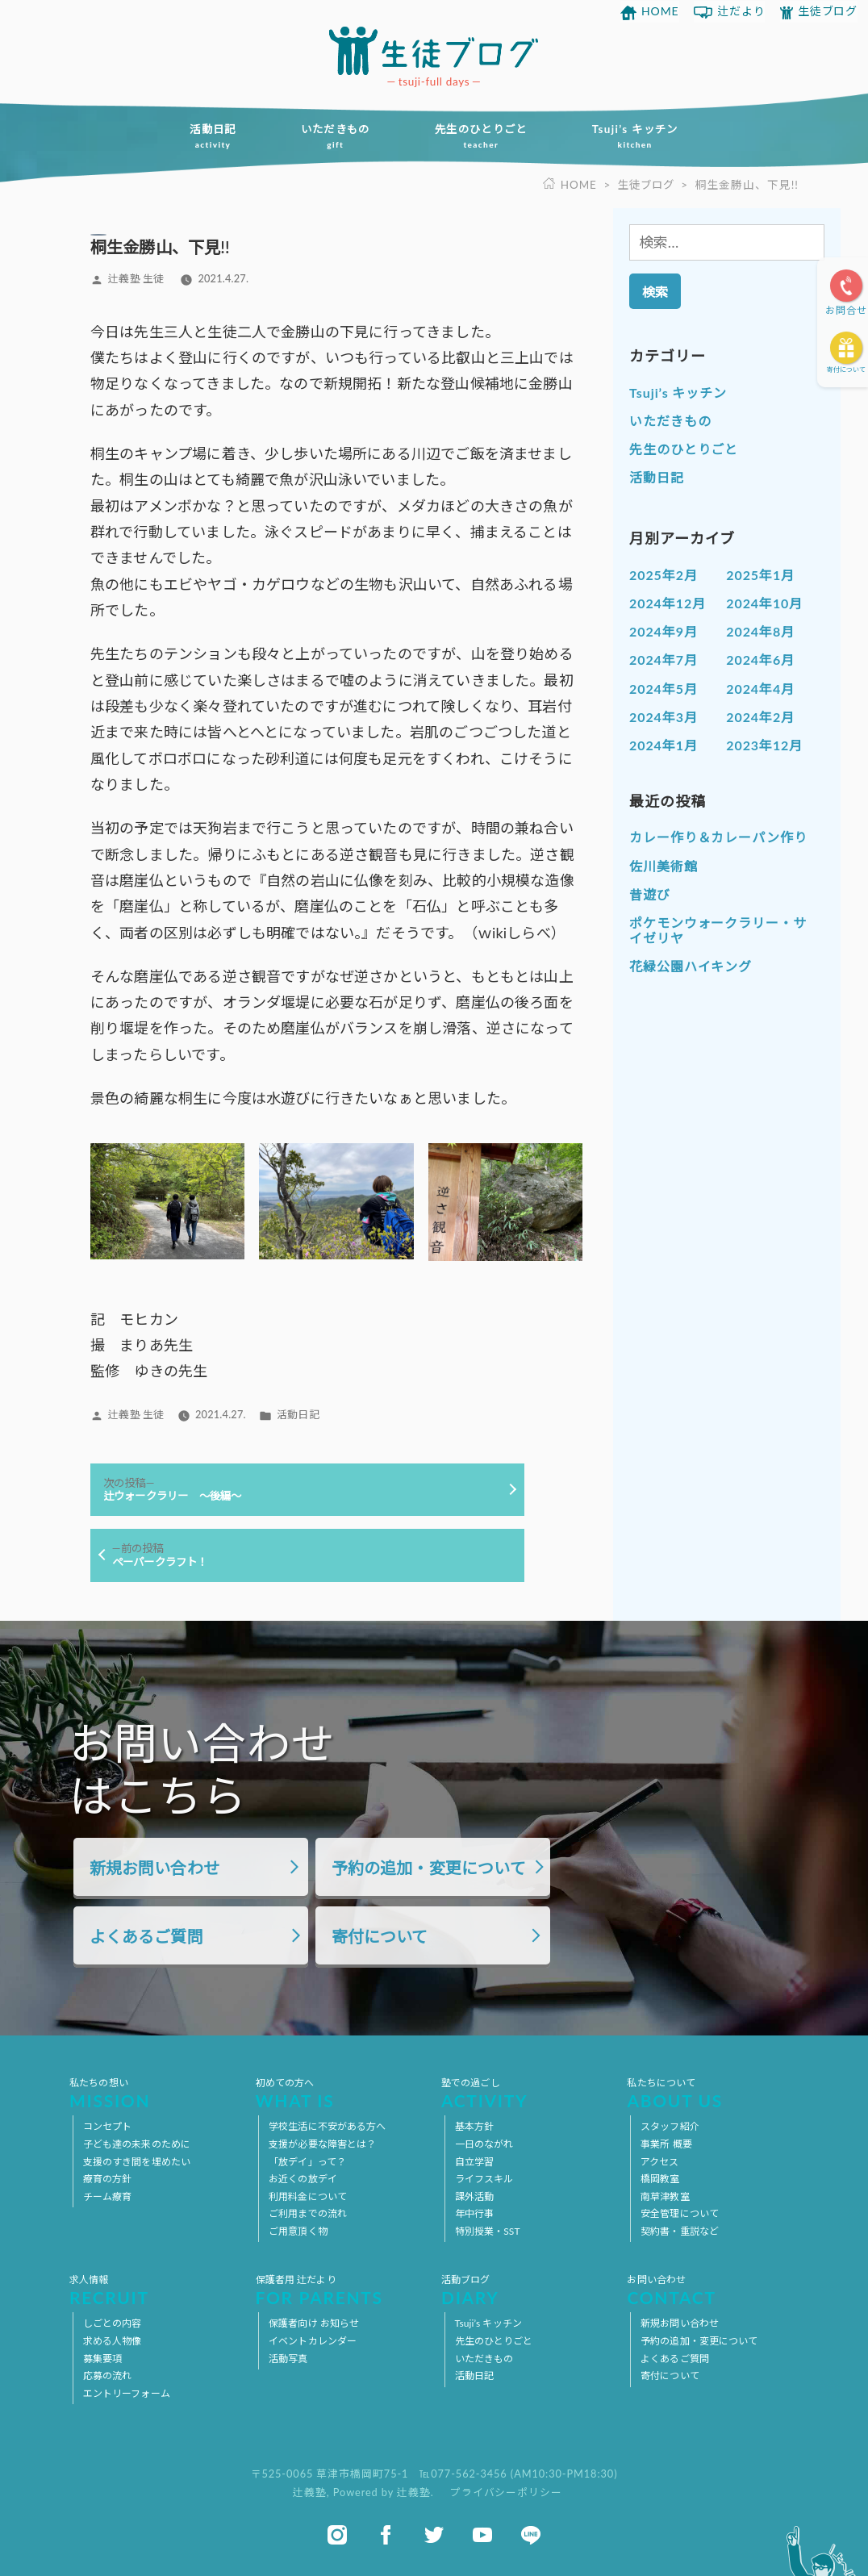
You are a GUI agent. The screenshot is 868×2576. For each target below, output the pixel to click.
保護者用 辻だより (341, 2289)
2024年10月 (764, 602)
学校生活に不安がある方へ (327, 2126)
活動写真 (288, 2358)
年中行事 (474, 2213)
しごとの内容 (112, 2323)
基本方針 (474, 2126)
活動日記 (205, 135)
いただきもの (332, 135)
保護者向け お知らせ (314, 2323)
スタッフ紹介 (670, 2126)
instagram (337, 2534)
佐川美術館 (663, 865)
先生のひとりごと (483, 135)
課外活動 (474, 2196)
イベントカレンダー (313, 2341)
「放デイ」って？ (307, 2161)
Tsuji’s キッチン (642, 135)
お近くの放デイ (303, 2179)
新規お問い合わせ (154, 1867)
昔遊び (649, 893)
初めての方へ (341, 2093)
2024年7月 (663, 659)
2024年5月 (663, 687)
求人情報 (154, 2289)
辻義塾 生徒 (136, 277)
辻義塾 (310, 2491)
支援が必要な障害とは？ (322, 2143)
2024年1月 (663, 744)
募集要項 (102, 2358)
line (530, 2534)
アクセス (659, 2161)
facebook (385, 2534)
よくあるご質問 (146, 1936)
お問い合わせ (712, 2289)
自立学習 (474, 2161)
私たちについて (712, 2093)
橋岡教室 (660, 2179)
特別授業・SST (487, 2230)
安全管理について (680, 2213)
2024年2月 (760, 716)
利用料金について (308, 2196)
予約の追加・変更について (429, 1867)
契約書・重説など (680, 2230)
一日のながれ (484, 2143)
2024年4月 (760, 687)
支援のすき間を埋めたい (136, 2161)
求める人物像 (112, 2341)
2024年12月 (667, 602)
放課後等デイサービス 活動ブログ (434, 50)
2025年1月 (760, 574)
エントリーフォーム (126, 2392)
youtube (482, 2534)
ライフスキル (484, 2179)
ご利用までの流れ (308, 2213)
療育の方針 (107, 2179)
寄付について (846, 369)
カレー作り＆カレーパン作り (718, 837)
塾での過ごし (526, 2093)
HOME (660, 11)
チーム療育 (107, 2196)
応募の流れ (107, 2375)
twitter (434, 2534)
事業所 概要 (666, 2143)
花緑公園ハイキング (690, 966)
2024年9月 (663, 630)
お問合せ (846, 310)
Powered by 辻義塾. (385, 2491)
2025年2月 (663, 574)
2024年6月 (760, 659)
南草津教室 (665, 2196)
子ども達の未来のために (136, 2143)
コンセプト (107, 2126)
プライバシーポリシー (506, 2491)
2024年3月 (663, 716)
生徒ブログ (828, 11)
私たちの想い (154, 2093)
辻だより (741, 11)
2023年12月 (764, 744)
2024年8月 (760, 630)
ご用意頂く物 (298, 2230)
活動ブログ (526, 2289)
